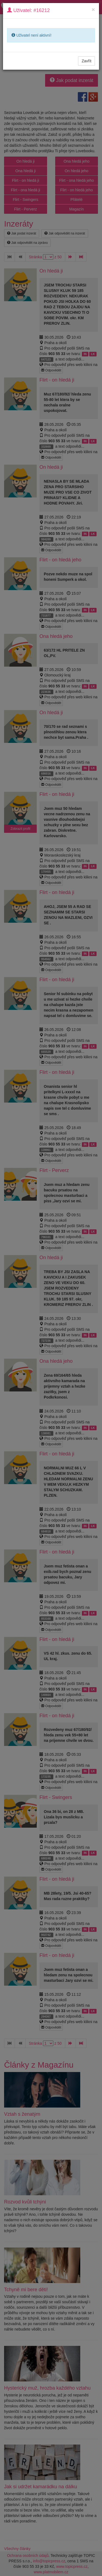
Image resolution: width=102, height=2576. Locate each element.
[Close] (93, 9)
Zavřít (86, 61)
